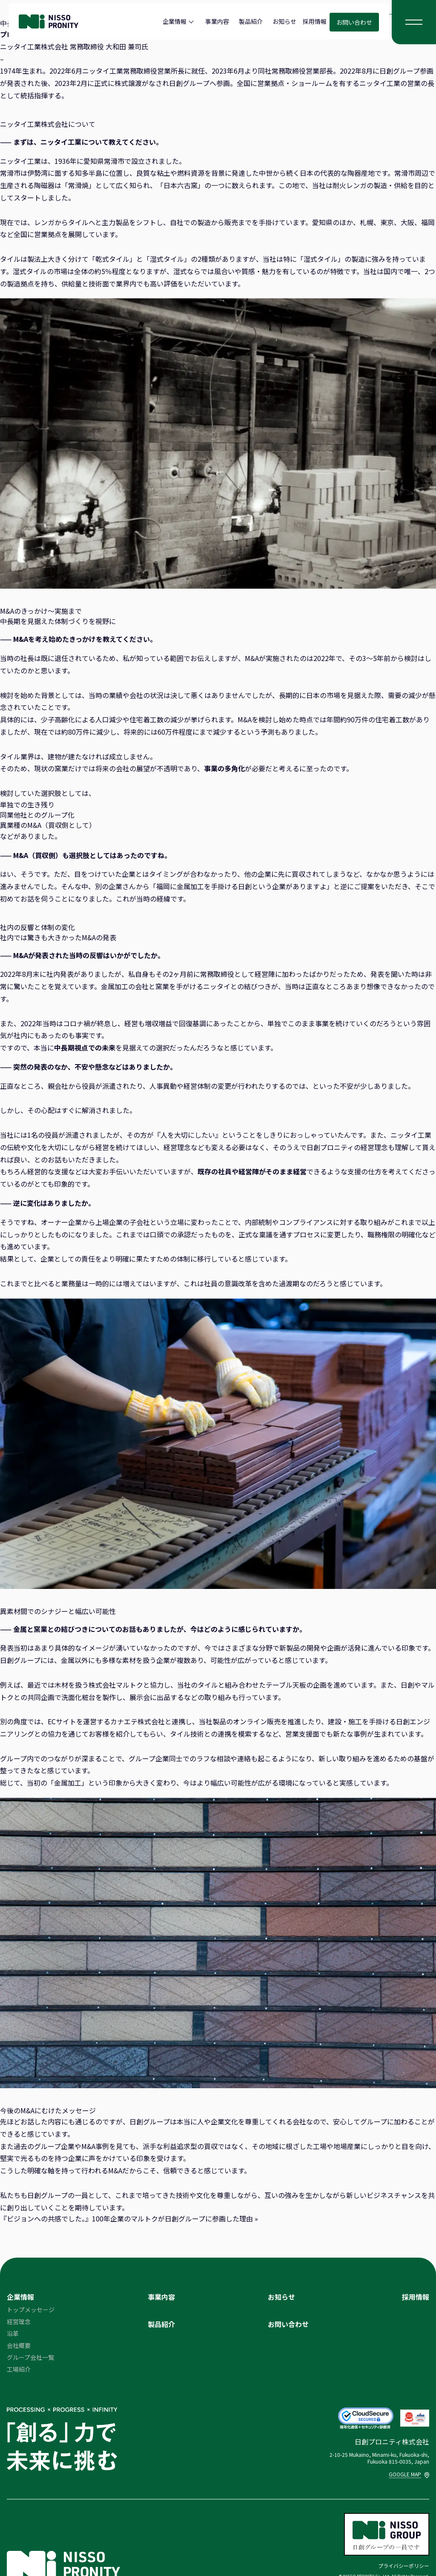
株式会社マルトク (116, 1685)
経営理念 (19, 2321)
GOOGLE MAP (409, 2474)
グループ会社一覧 (30, 2357)
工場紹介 (19, 2369)
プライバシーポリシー (403, 2565)
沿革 (13, 2333)
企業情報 (174, 21)
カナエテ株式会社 (137, 1721)
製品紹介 (251, 21)
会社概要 (19, 2345)
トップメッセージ (30, 2309)
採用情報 (315, 21)
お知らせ (284, 21)
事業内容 (217, 21)
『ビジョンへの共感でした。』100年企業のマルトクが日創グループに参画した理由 (126, 2218)
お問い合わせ (354, 22)
